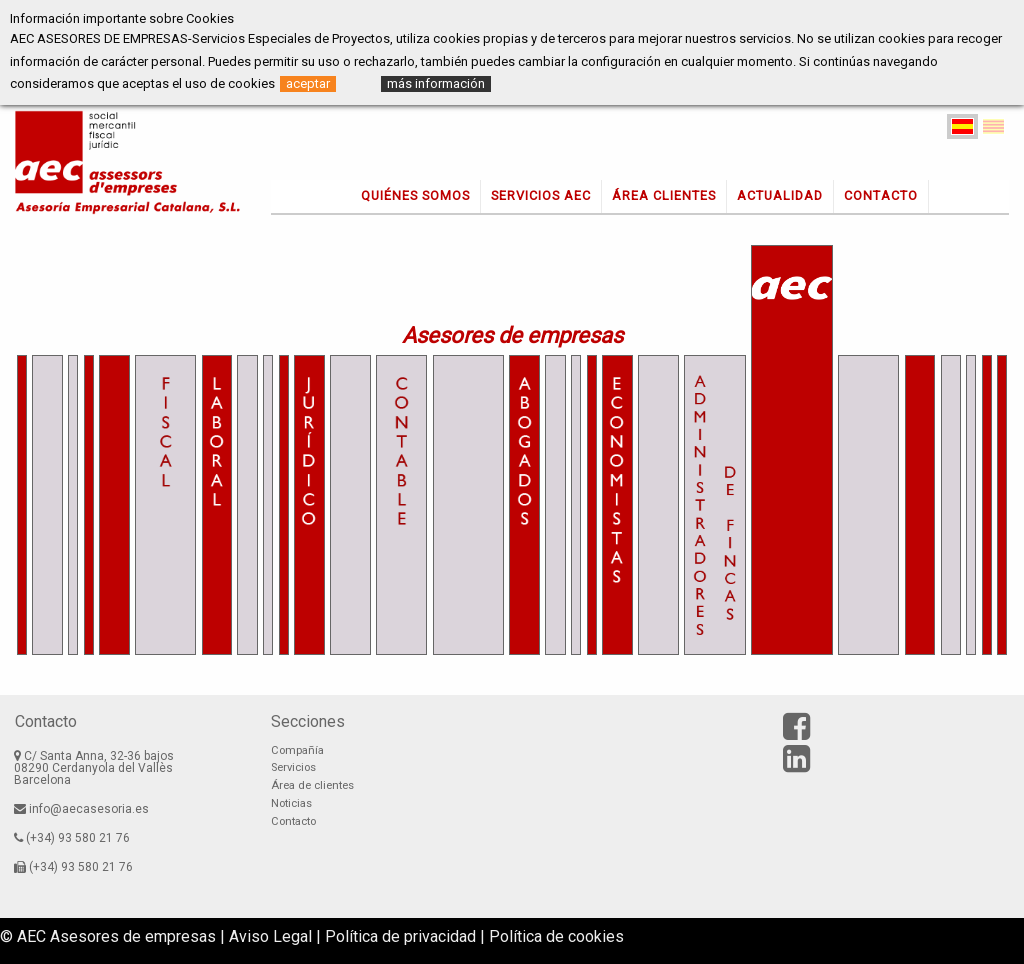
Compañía (297, 750)
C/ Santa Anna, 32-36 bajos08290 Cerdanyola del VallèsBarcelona (94, 768)
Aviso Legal (270, 936)
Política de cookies (556, 936)
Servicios (293, 767)
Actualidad (780, 195)
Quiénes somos (415, 195)
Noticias (291, 803)
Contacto (881, 195)
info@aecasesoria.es (81, 809)
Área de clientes (312, 785)
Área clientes (664, 195)
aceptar (308, 83)
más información (436, 83)
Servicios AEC (541, 195)
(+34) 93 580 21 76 (72, 838)
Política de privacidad (400, 936)
